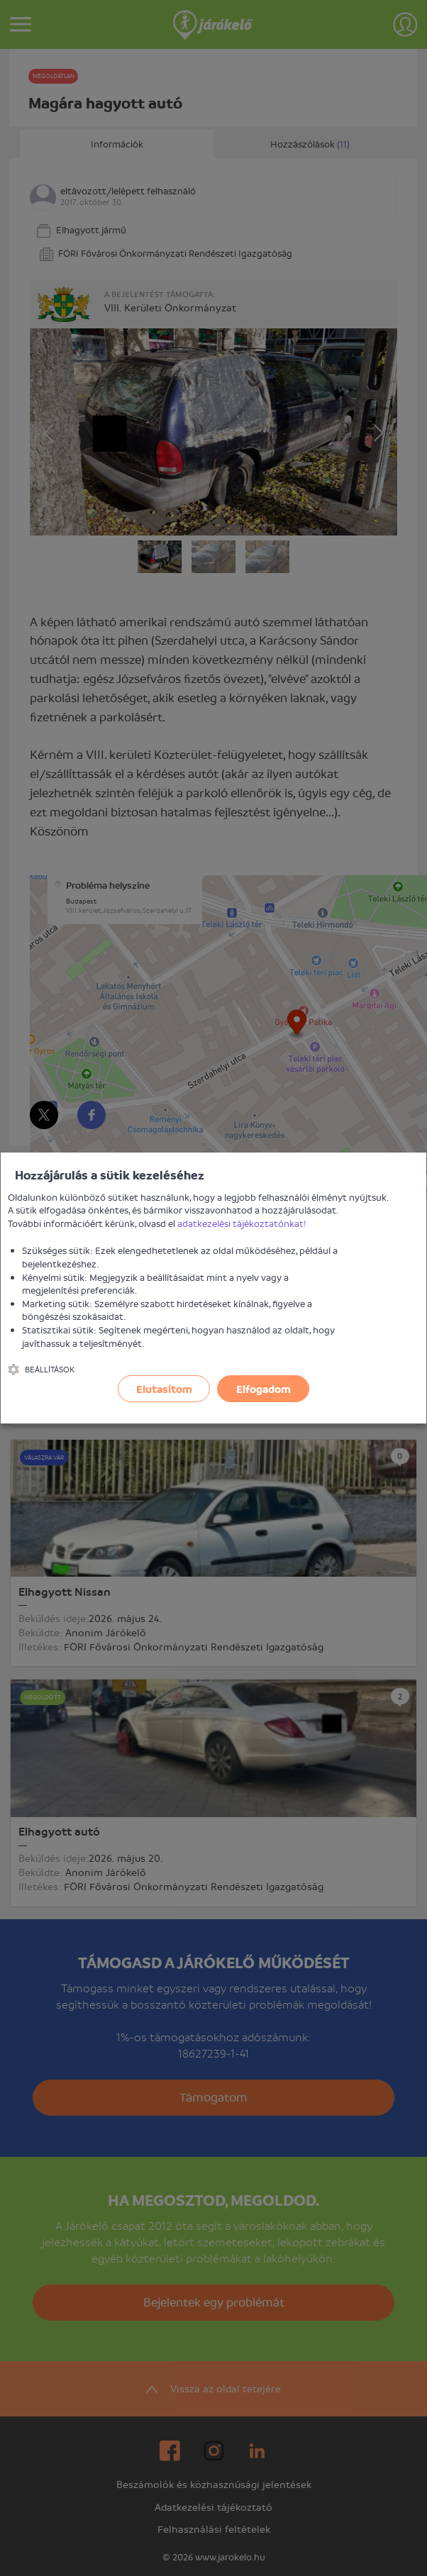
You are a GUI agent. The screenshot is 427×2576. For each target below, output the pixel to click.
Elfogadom (263, 1389)
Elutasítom (164, 1389)
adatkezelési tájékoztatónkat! (241, 1223)
